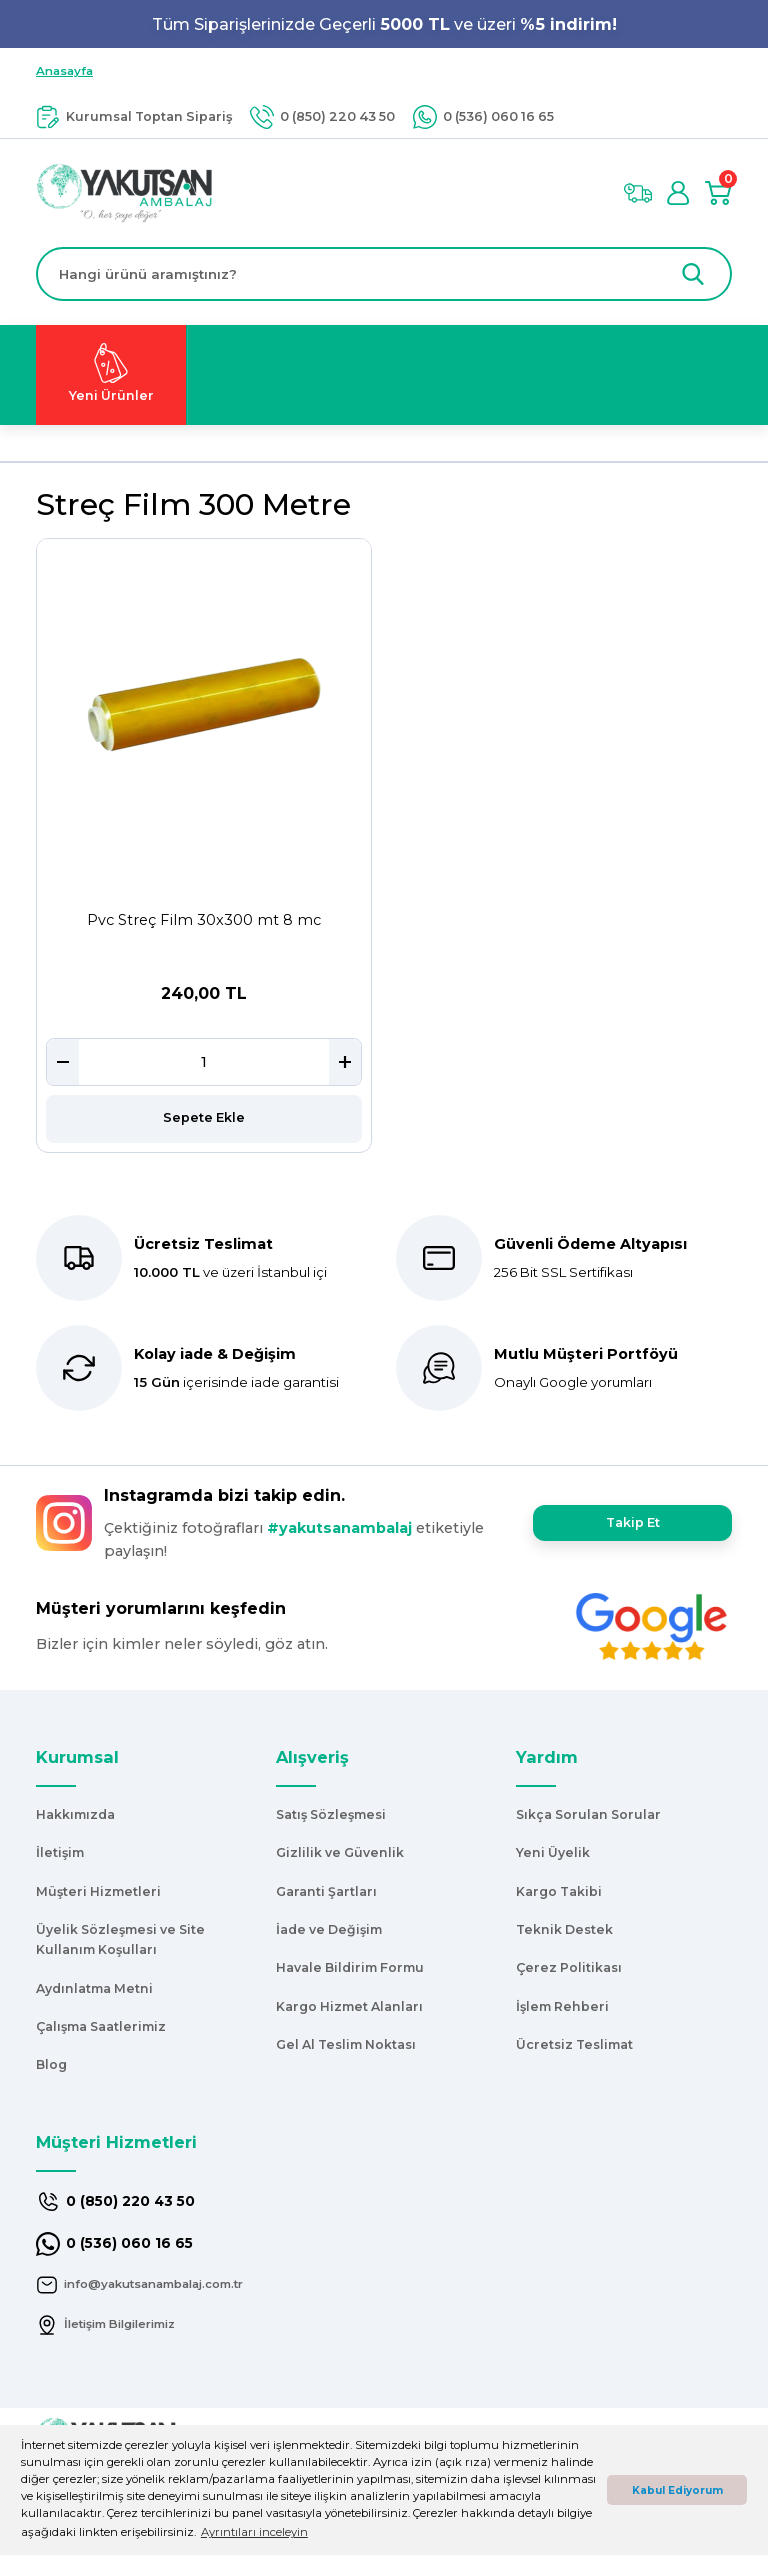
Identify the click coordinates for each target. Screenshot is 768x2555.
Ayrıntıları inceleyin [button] (254, 2532)
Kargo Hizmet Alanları (349, 2006)
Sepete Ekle (204, 1118)
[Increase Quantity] (345, 1062)
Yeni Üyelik (553, 1852)
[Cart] (718, 193)
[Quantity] (204, 1062)
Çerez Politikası (569, 1967)
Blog (51, 2064)
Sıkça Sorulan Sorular (588, 1814)
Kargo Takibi (559, 1891)
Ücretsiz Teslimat (574, 2044)
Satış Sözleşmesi (331, 1814)
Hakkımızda (75, 1814)
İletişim (60, 1852)
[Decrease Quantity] (63, 1062)
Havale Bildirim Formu (350, 1967)
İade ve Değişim (329, 1929)
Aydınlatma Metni (94, 1988)
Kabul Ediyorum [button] (677, 2490)
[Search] (384, 274)
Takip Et (632, 1522)
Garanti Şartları (326, 1891)
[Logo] (124, 192)
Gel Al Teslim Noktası (346, 2044)
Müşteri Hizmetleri (98, 1891)
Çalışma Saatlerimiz (101, 2026)
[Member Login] (678, 193)
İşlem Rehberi (562, 2006)
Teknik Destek (564, 1929)
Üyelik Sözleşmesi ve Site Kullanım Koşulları (120, 1939)
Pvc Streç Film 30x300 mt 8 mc (204, 920)
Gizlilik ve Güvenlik (340, 1852)
